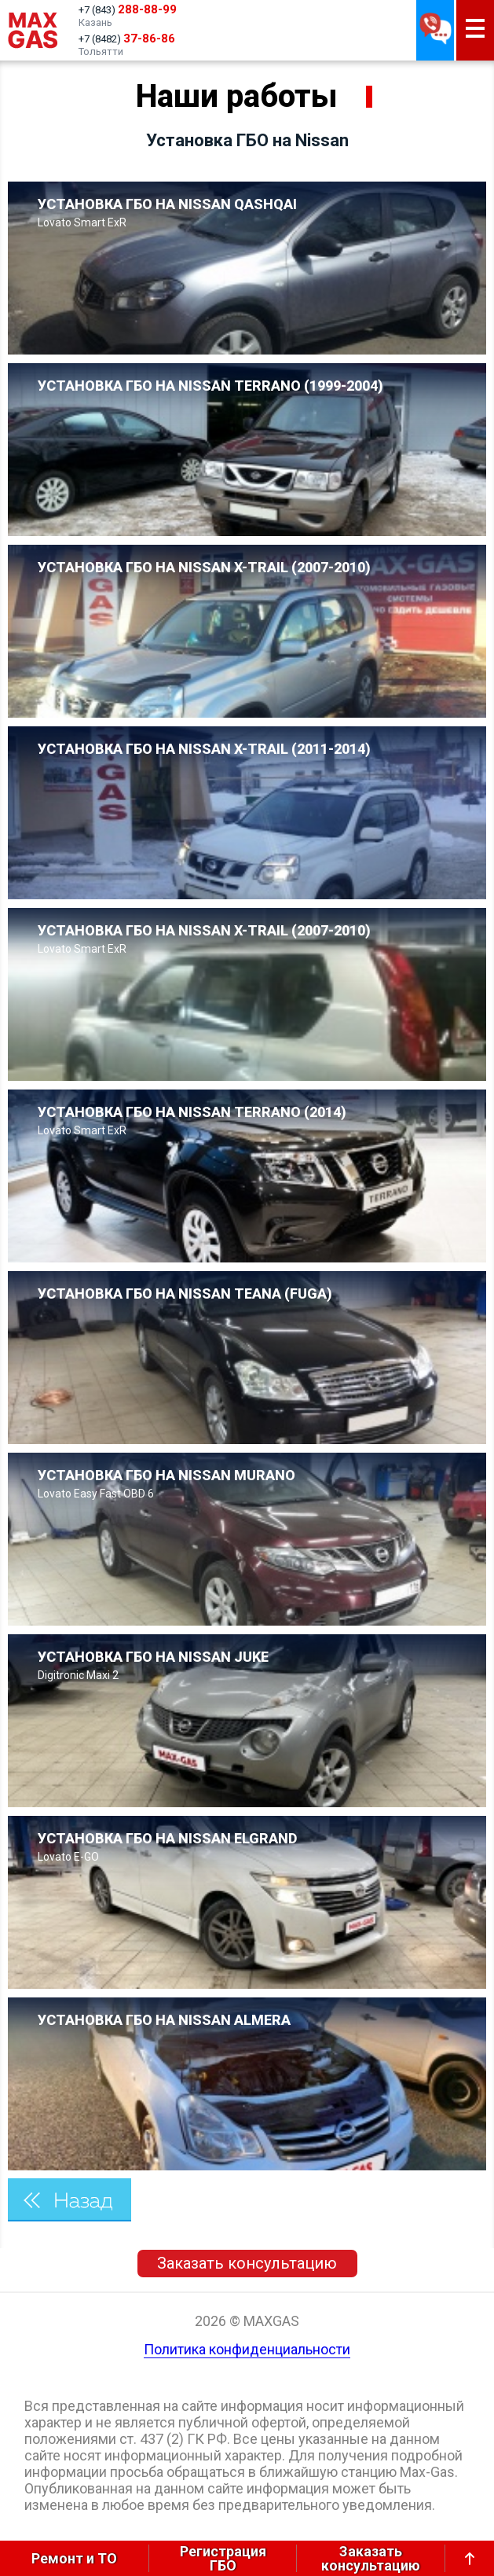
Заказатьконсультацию (370, 2558)
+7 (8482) (127, 38)
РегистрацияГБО (223, 2558)
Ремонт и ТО (74, 2558)
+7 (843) (128, 9)
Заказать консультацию (247, 2263)
